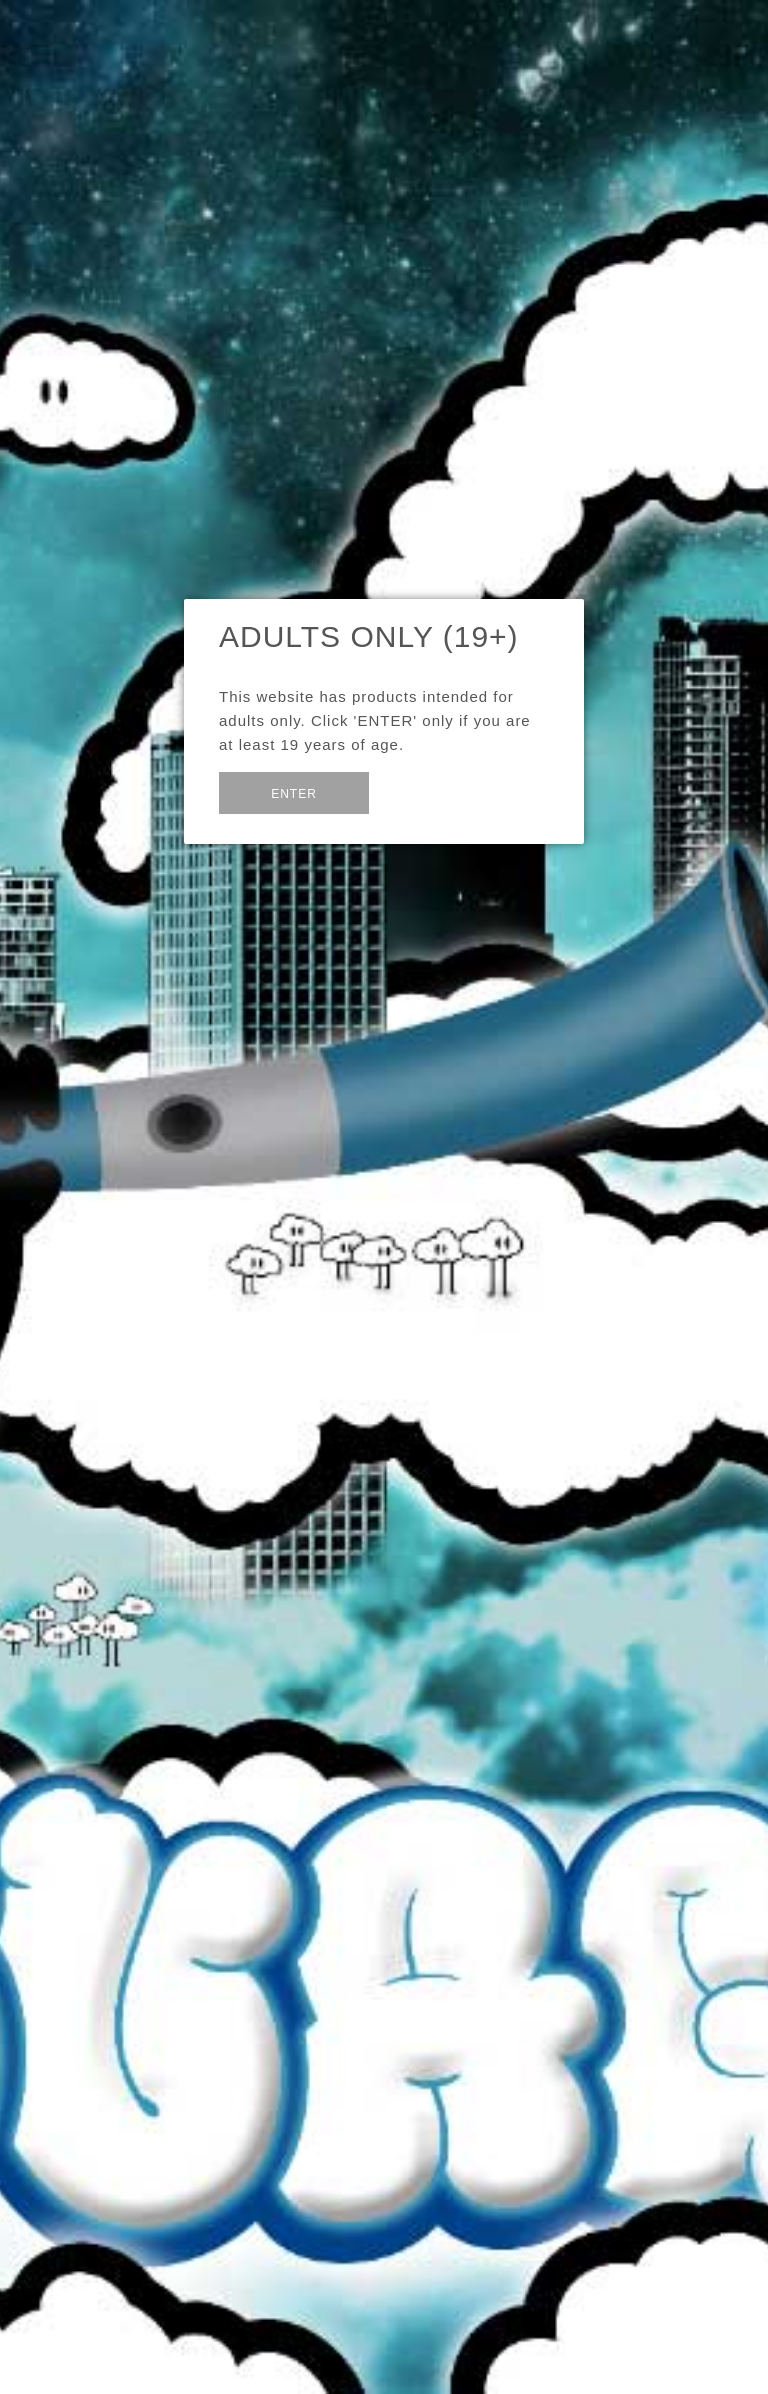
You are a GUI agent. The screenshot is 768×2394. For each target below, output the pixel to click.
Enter (294, 794)
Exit (417, 790)
